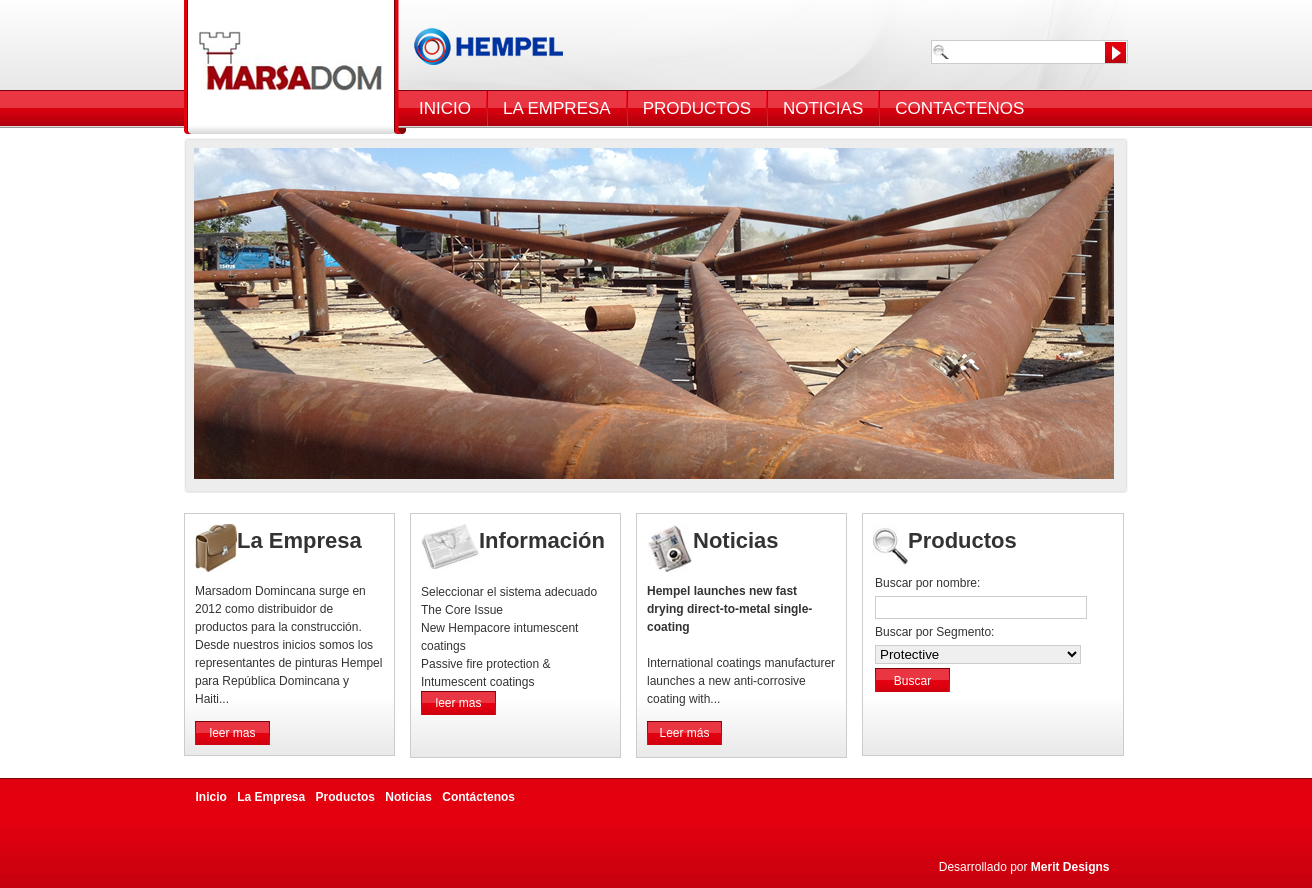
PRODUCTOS (697, 108)
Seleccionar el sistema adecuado (509, 592)
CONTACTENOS (959, 108)
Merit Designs (1070, 867)
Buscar (912, 681)
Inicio (211, 797)
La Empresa (271, 797)
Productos (345, 797)
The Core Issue (462, 610)
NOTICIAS (823, 108)
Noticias (408, 797)
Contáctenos (478, 797)
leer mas (232, 733)
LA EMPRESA (557, 108)
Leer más (684, 733)
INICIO (445, 108)
